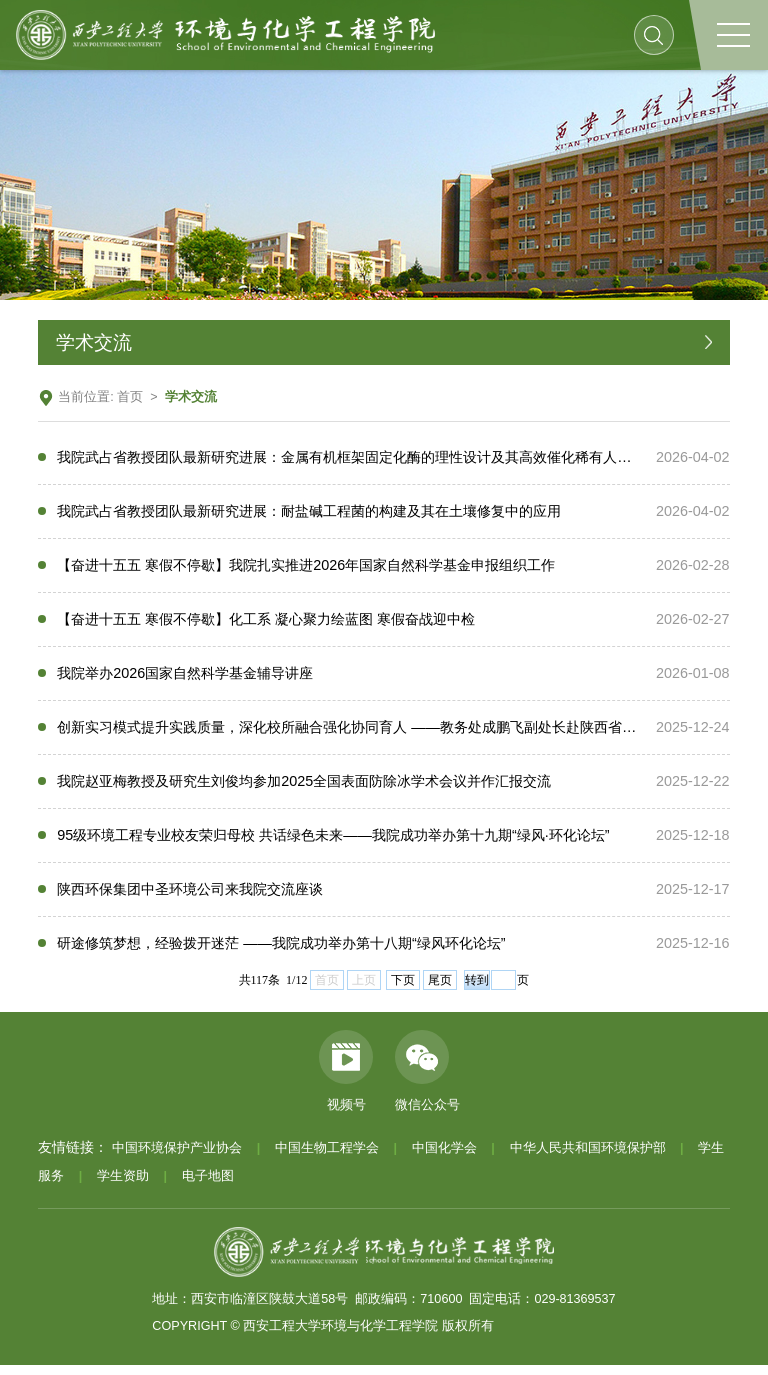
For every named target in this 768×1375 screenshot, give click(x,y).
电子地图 (208, 1186)
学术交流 (191, 397)
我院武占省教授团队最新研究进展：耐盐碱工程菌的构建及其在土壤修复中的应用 (309, 512)
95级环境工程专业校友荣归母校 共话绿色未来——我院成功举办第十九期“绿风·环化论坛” (333, 842)
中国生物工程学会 (327, 1158)
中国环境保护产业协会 (177, 1158)
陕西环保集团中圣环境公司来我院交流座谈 (190, 897)
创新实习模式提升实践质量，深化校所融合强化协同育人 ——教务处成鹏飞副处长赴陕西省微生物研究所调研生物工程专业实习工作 (339, 732)
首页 (130, 397)
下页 (403, 990)
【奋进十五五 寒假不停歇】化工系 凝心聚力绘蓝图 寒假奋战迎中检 (266, 622)
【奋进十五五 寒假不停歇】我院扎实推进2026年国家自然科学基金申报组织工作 (306, 567)
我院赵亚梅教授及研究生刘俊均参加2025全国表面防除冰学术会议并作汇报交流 (304, 787)
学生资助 (123, 1186)
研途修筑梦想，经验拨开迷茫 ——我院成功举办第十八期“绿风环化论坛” (281, 952)
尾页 (440, 990)
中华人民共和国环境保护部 (588, 1158)
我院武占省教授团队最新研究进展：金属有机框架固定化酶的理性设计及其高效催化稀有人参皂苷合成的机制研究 (339, 457)
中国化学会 (444, 1158)
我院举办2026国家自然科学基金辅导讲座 (185, 677)
